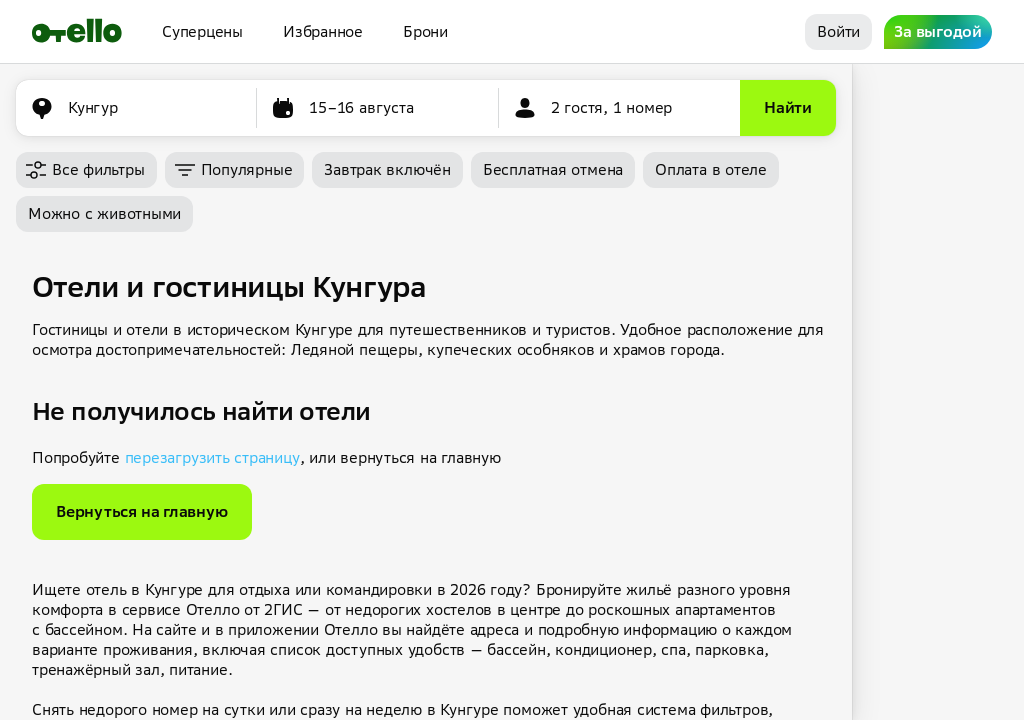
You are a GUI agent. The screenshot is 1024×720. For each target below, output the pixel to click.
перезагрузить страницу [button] (212, 457)
